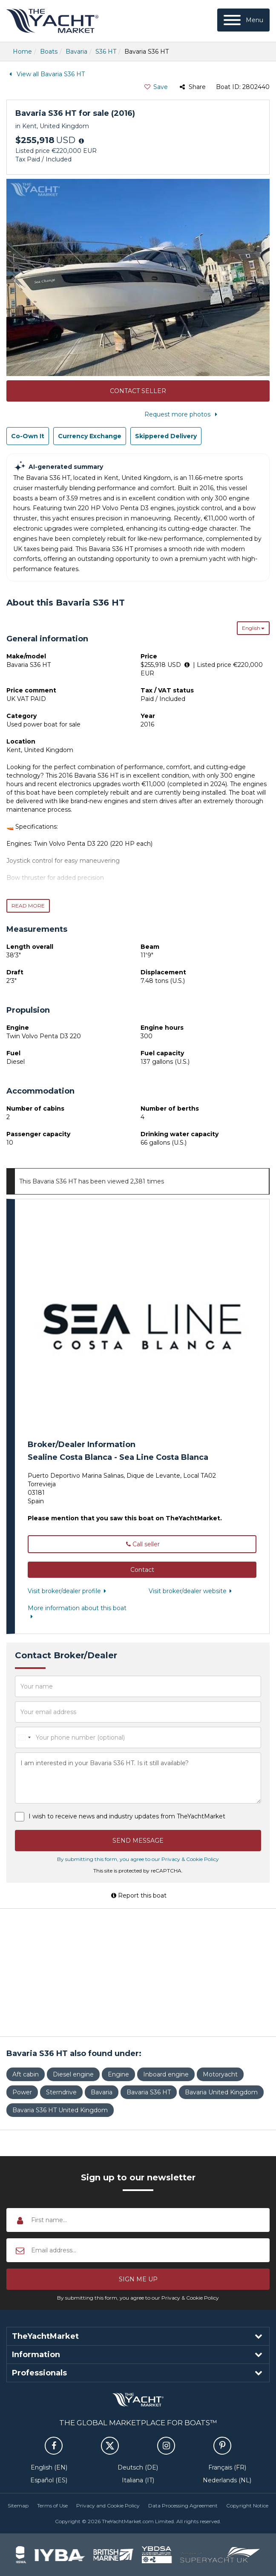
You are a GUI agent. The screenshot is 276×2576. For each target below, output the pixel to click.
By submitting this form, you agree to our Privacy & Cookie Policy (138, 1859)
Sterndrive (61, 2092)
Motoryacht (220, 2074)
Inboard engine (166, 2074)
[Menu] (243, 20)
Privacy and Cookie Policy (108, 2505)
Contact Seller (138, 391)
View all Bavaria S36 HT (45, 74)
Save (155, 87)
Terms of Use (52, 2505)
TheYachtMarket (52, 21)
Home (22, 51)
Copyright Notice (247, 2505)
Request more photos (182, 414)
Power (22, 2092)
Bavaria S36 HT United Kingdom (60, 2110)
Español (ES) (48, 2480)
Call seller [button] (142, 1544)
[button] (142, 1570)
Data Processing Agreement (183, 2505)
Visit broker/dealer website (192, 1591)
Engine (118, 2074)
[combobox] (24, 1737)
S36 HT (105, 51)
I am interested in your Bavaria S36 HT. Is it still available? (138, 1777)
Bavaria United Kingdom (221, 2092)
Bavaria (76, 51)
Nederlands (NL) (227, 2480)
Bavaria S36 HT (148, 2092)
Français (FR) (227, 2467)
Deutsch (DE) (138, 2467)
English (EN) (49, 2467)
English (253, 628)
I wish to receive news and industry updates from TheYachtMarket (127, 1816)
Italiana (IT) (138, 2480)
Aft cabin (25, 2074)
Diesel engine (73, 2074)
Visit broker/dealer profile (68, 1591)
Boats (49, 51)
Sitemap (18, 2505)
